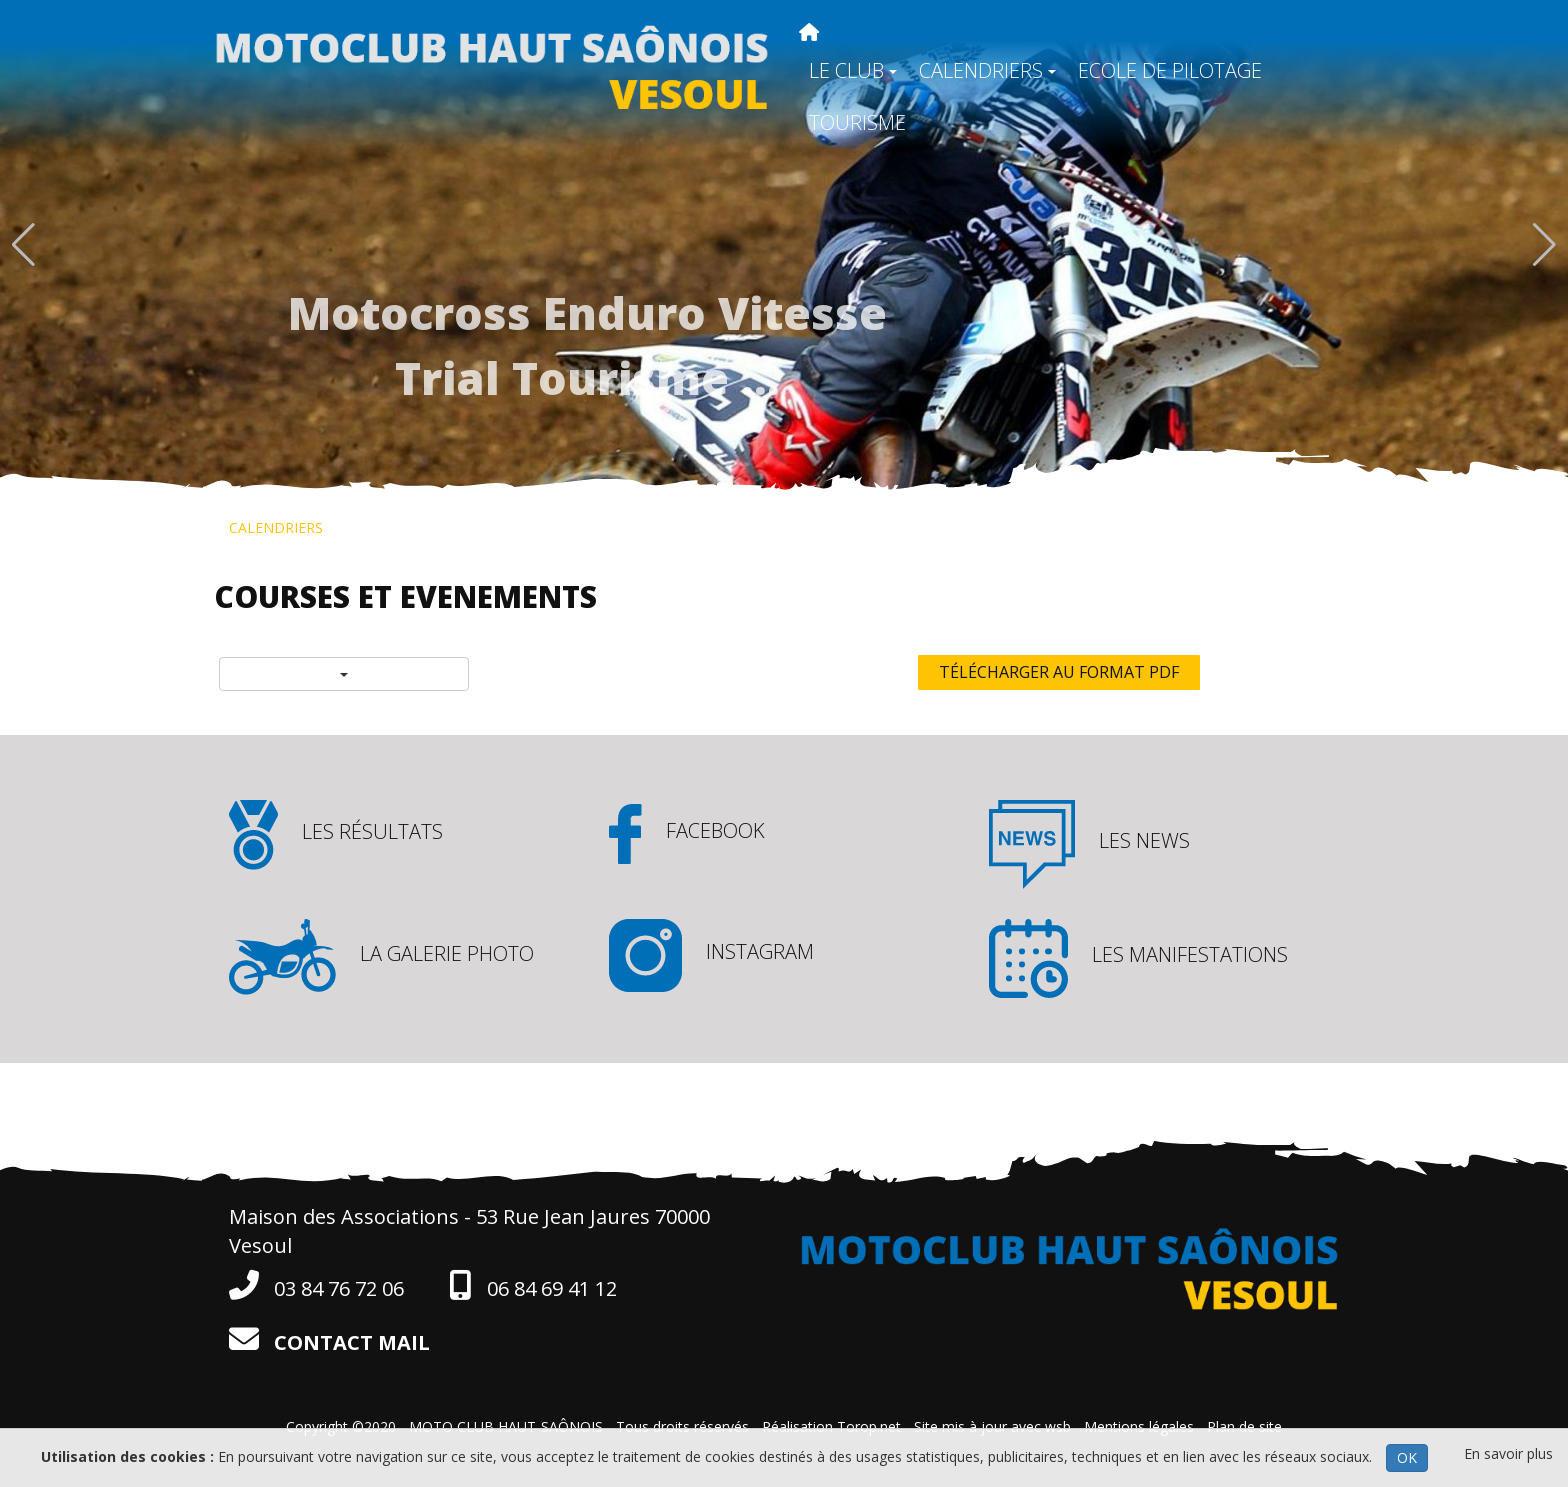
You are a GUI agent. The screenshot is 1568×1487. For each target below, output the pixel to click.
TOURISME (857, 122)
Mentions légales (1139, 1426)
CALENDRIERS (987, 70)
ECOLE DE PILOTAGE (1170, 70)
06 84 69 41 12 (533, 1286)
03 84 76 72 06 (316, 1286)
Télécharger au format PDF (1059, 672)
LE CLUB (853, 70)
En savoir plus (1508, 1453)
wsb (1058, 1426)
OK (1407, 1457)
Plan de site (1244, 1426)
